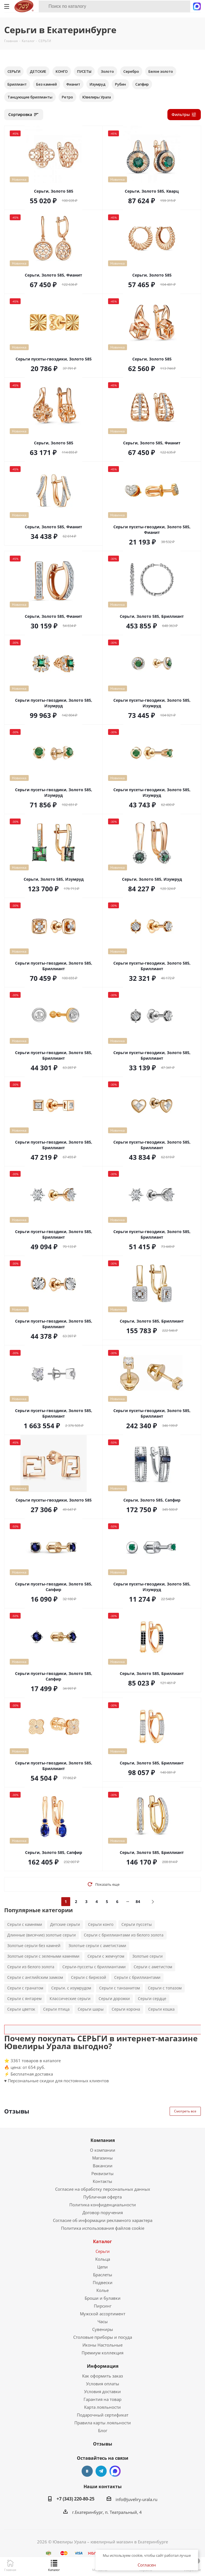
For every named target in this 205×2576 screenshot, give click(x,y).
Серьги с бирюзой (88, 1977)
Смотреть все (185, 2111)
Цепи (102, 2267)
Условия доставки (102, 2391)
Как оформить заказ (102, 2376)
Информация (102, 2366)
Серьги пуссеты (136, 1924)
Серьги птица (56, 2009)
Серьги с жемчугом (105, 1956)
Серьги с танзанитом (119, 1988)
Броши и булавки (103, 2298)
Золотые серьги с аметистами (97, 1945)
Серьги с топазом (165, 1988)
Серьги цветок (21, 2009)
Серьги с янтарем (24, 1998)
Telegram (101, 2471)
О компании (102, 2150)
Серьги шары (91, 2009)
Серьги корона (126, 2009)
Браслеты (102, 2274)
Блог (102, 2430)
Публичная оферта (102, 2197)
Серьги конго (100, 1924)
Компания (103, 2140)
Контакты (102, 2181)
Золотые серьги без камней (33, 1945)
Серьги (103, 2251)
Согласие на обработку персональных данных (102, 2189)
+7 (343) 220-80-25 (75, 2499)
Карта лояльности (102, 2407)
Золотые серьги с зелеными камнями (43, 1956)
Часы (102, 2321)
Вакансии (103, 2165)
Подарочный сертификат (102, 2415)
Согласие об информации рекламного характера (102, 2220)
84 (138, 1901)
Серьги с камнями (24, 1924)
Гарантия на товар (102, 2399)
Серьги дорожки (114, 1998)
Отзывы (102, 2444)
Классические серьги (70, 1998)
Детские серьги (65, 1924)
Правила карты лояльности (102, 2422)
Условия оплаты (102, 2383)
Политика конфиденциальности (102, 2204)
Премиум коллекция (102, 2352)
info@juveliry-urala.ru (136, 2499)
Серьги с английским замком (35, 1977)
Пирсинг (102, 2306)
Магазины (102, 2158)
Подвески (103, 2282)
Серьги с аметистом (153, 1966)
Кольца (102, 2259)
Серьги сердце (152, 1998)
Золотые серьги (147, 1956)
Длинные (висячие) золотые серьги (41, 1935)
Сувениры (102, 2329)
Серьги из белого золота (30, 1966)
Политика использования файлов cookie (102, 2228)
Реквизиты (102, 2173)
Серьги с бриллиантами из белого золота (123, 1935)
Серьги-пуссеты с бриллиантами (94, 1966)
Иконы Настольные (102, 2345)
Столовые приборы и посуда (102, 2337)
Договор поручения (102, 2212)
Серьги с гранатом (25, 1988)
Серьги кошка (161, 2009)
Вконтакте (87, 2471)
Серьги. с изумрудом (71, 1988)
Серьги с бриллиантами (137, 1977)
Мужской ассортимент (102, 2313)
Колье (102, 2290)
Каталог (102, 2241)
